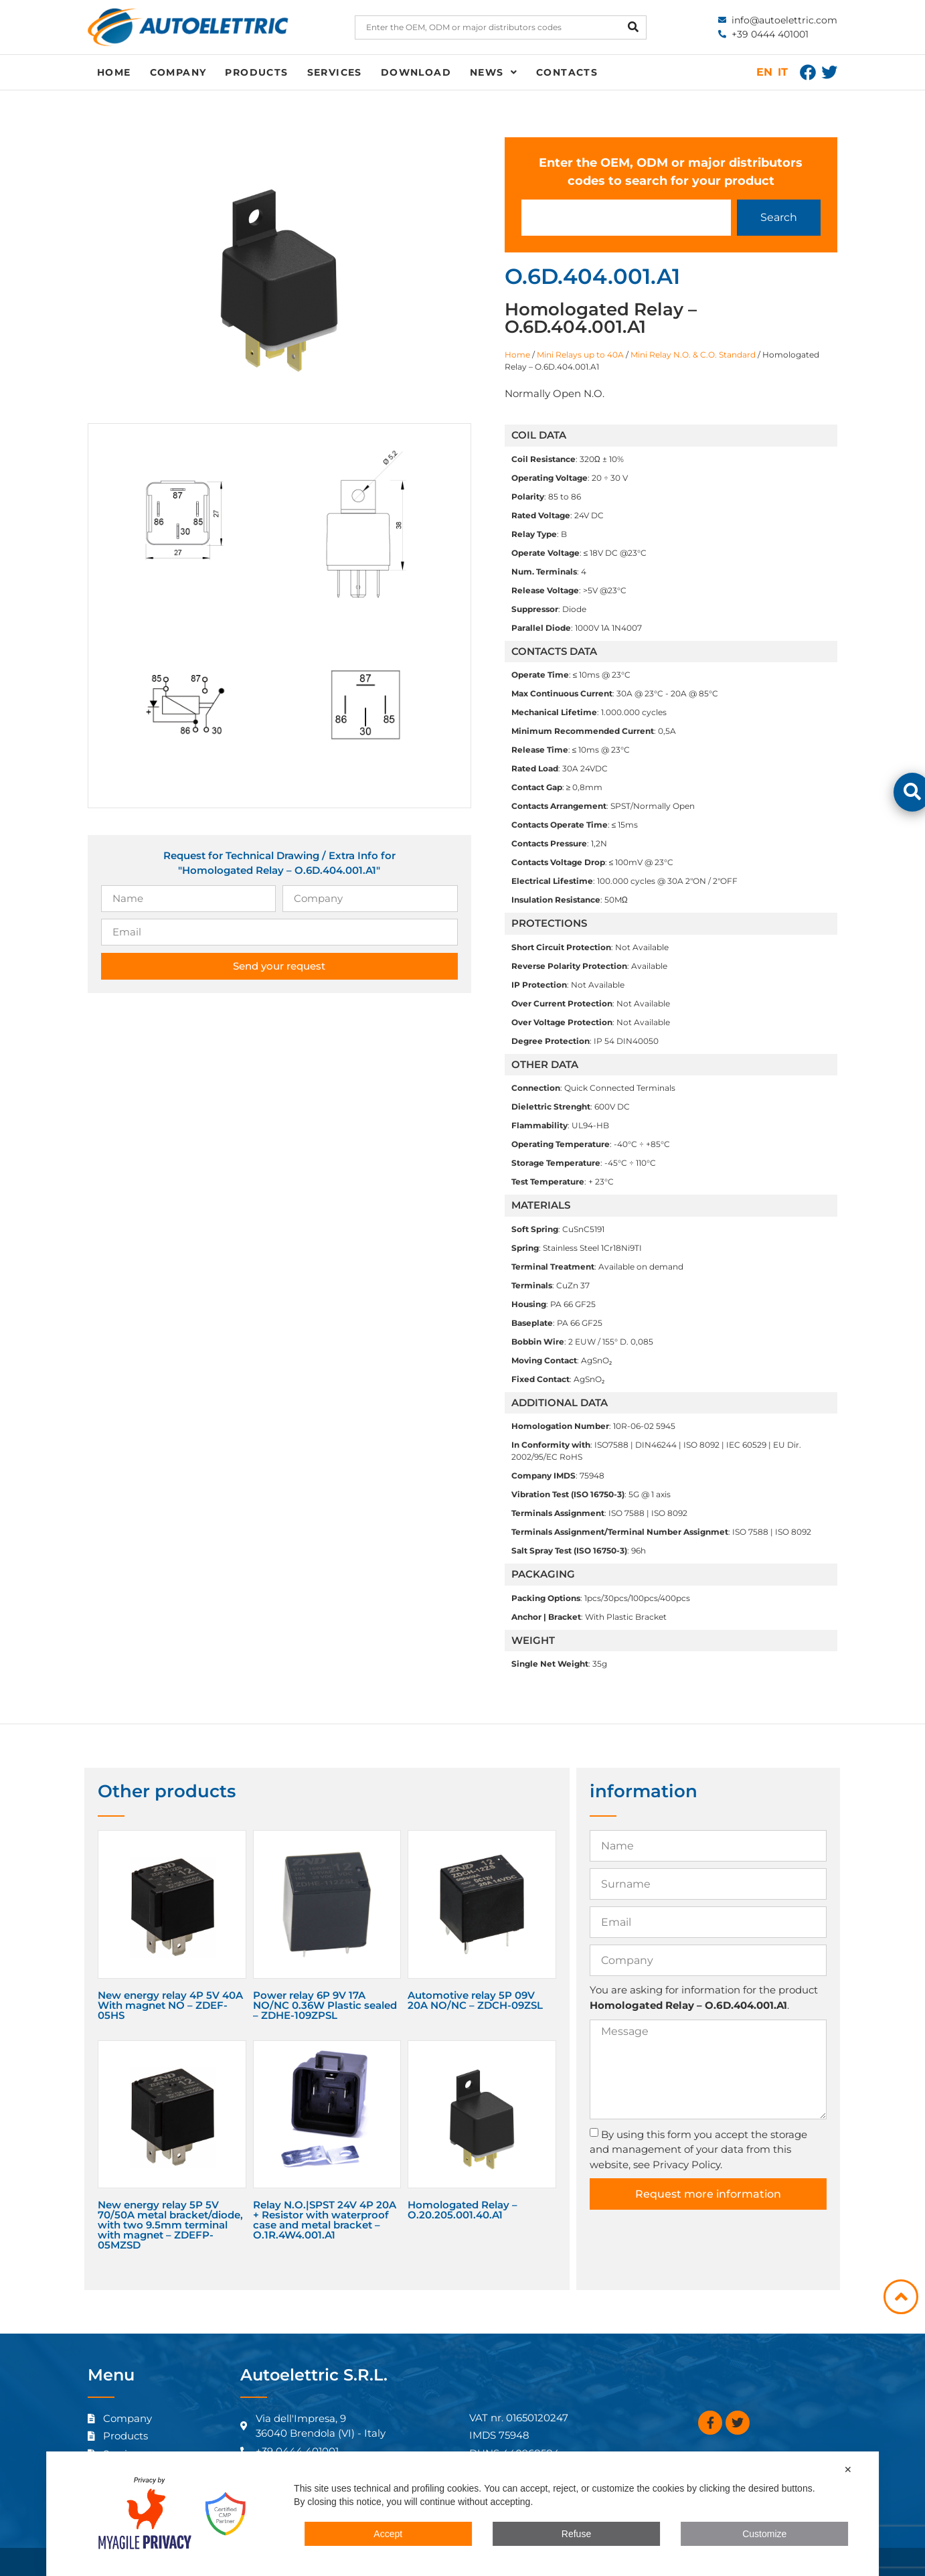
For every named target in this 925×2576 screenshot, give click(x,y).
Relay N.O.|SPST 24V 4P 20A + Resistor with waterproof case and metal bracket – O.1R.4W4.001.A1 (324, 2219)
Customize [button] (764, 2533)
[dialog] (462, 2513)
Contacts (567, 72)
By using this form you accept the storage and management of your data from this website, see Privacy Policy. (698, 2148)
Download (416, 72)
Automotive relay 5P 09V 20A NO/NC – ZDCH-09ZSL (475, 2000)
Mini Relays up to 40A (580, 355)
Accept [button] (387, 2533)
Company (178, 72)
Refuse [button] (576, 2533)
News (493, 72)
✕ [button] (848, 2469)
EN (764, 72)
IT (783, 72)
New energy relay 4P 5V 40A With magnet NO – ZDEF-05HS (170, 2005)
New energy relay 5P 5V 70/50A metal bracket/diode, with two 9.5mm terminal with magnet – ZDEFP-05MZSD (170, 2224)
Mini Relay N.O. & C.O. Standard (693, 355)
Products (256, 72)
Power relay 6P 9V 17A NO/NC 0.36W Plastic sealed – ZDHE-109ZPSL (325, 2005)
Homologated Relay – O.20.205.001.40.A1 (462, 2209)
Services (334, 72)
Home (114, 72)
